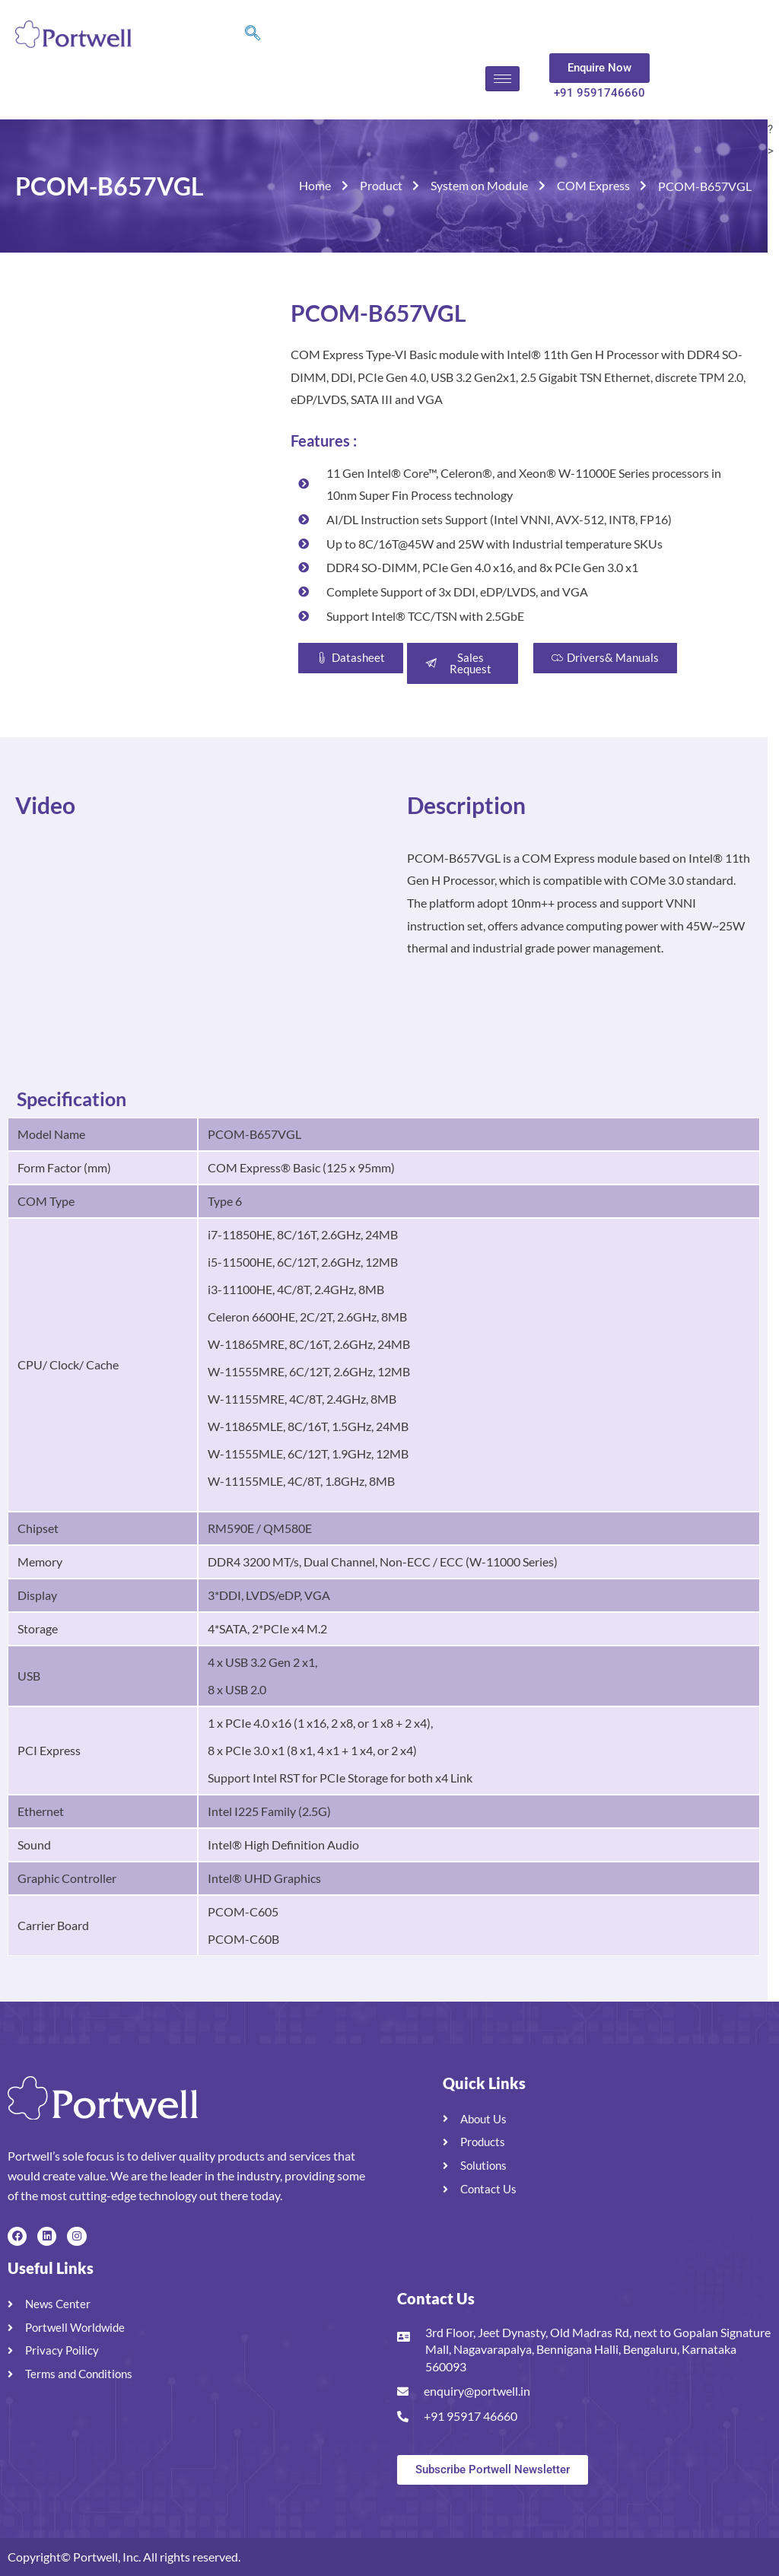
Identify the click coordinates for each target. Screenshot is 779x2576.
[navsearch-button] (252, 34)
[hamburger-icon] (502, 78)
